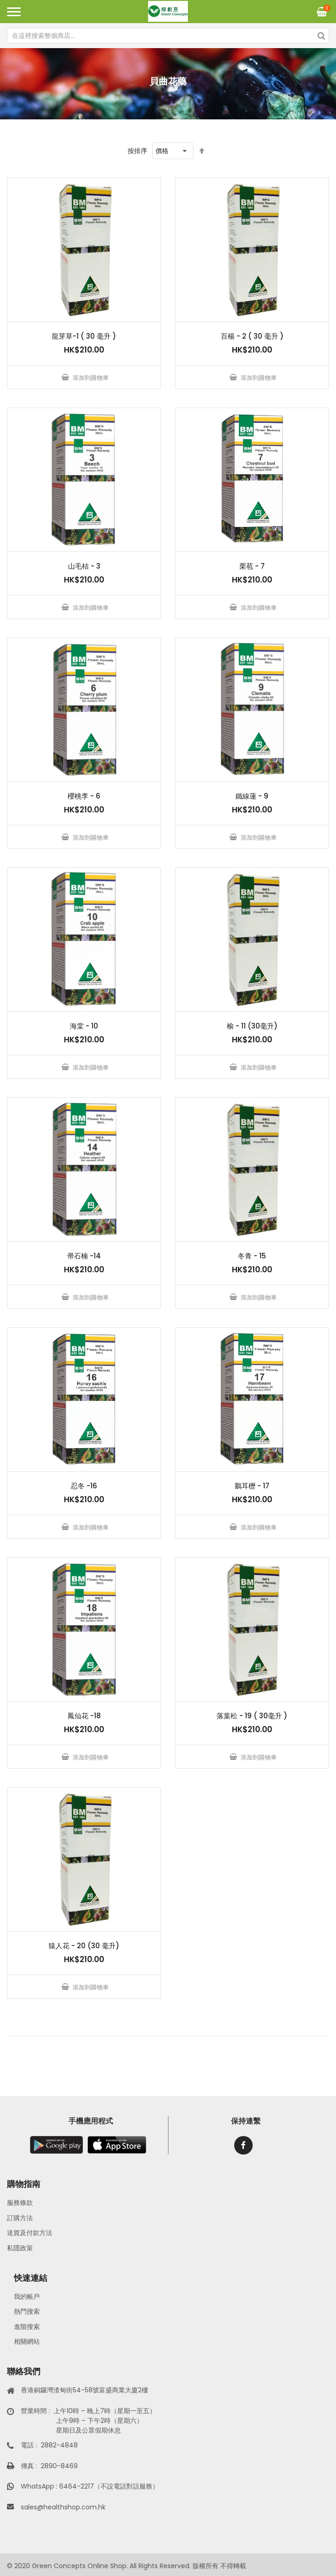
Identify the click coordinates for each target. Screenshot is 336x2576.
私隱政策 (20, 2248)
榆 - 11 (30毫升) (252, 1026)
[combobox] (168, 35)
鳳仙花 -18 (84, 1716)
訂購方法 (20, 2218)
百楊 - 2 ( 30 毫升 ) (252, 336)
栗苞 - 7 (252, 566)
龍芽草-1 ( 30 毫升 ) (84, 336)
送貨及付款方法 (29, 2232)
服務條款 (20, 2202)
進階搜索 (27, 2326)
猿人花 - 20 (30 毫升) (84, 1946)
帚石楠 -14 (84, 1256)
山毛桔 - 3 (84, 566)
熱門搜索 (27, 2311)
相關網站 (27, 2341)
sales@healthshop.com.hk (63, 2507)
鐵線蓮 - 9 (252, 796)
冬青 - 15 (252, 1256)
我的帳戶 (27, 2296)
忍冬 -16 (84, 1486)
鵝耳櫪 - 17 (252, 1486)
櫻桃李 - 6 (84, 796)
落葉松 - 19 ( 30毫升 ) (252, 1716)
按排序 (137, 150)
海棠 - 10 (84, 1026)
